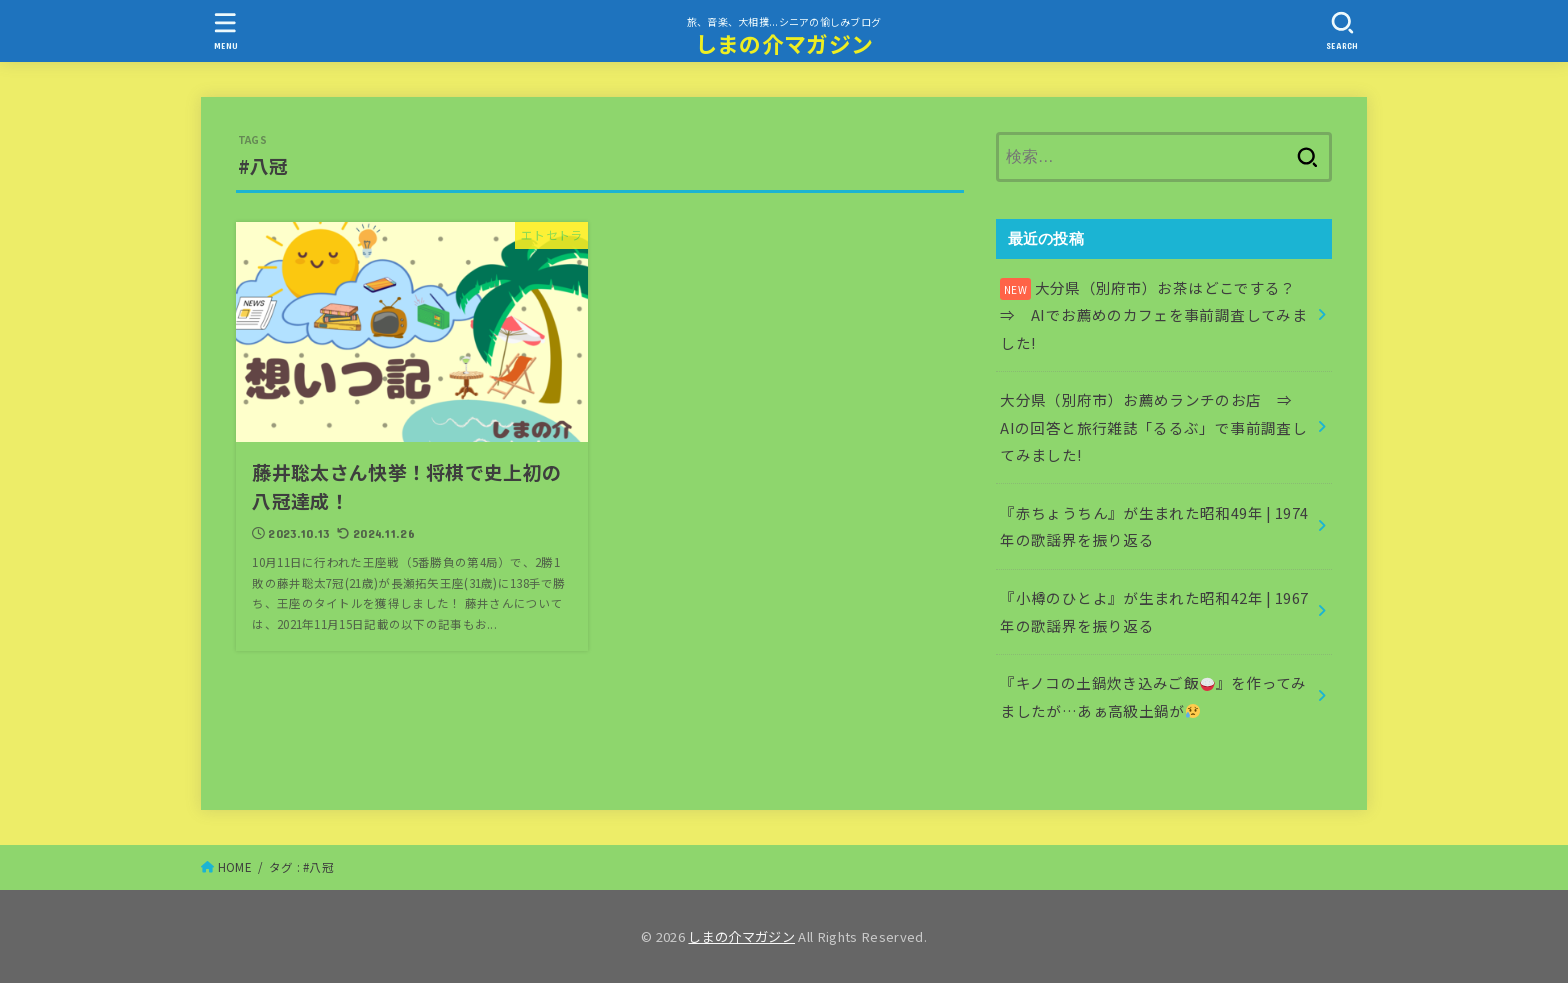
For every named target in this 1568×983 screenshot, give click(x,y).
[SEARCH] (1342, 30)
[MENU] (226, 30)
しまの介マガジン (784, 43)
